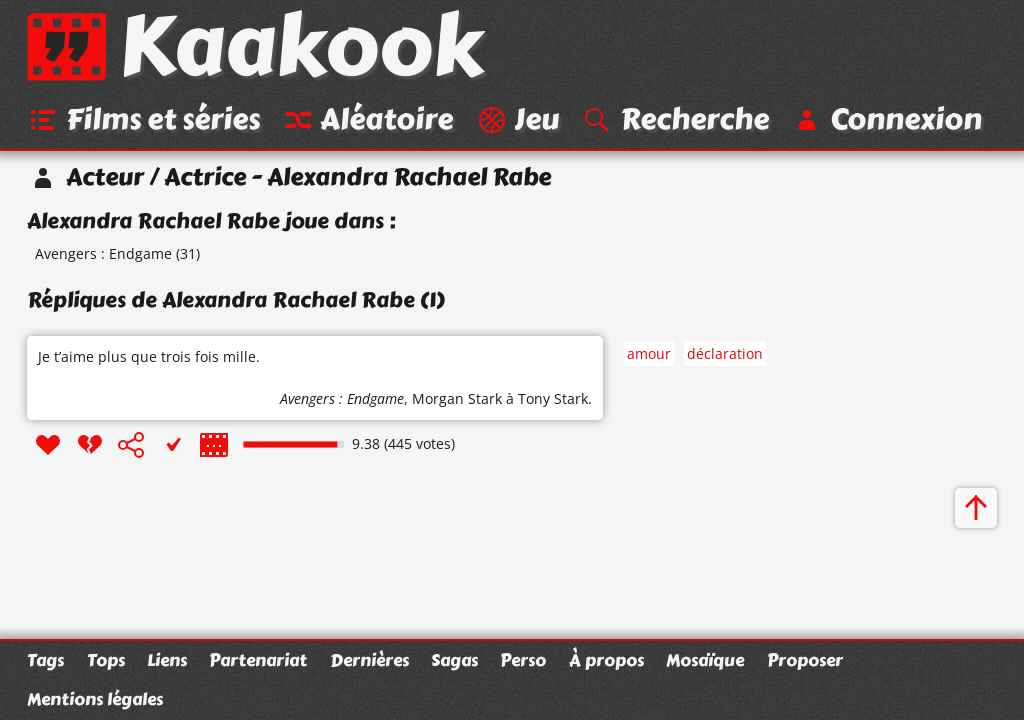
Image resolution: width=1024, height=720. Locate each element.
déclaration (725, 353)
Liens (167, 660)
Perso (523, 660)
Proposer (805, 660)
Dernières (369, 660)
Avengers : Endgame (103, 253)
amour (649, 353)
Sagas (454, 660)
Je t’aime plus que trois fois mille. (149, 356)
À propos (606, 660)
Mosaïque (705, 660)
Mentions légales (95, 699)
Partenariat (258, 660)
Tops (106, 660)
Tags (45, 660)
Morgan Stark (457, 398)
